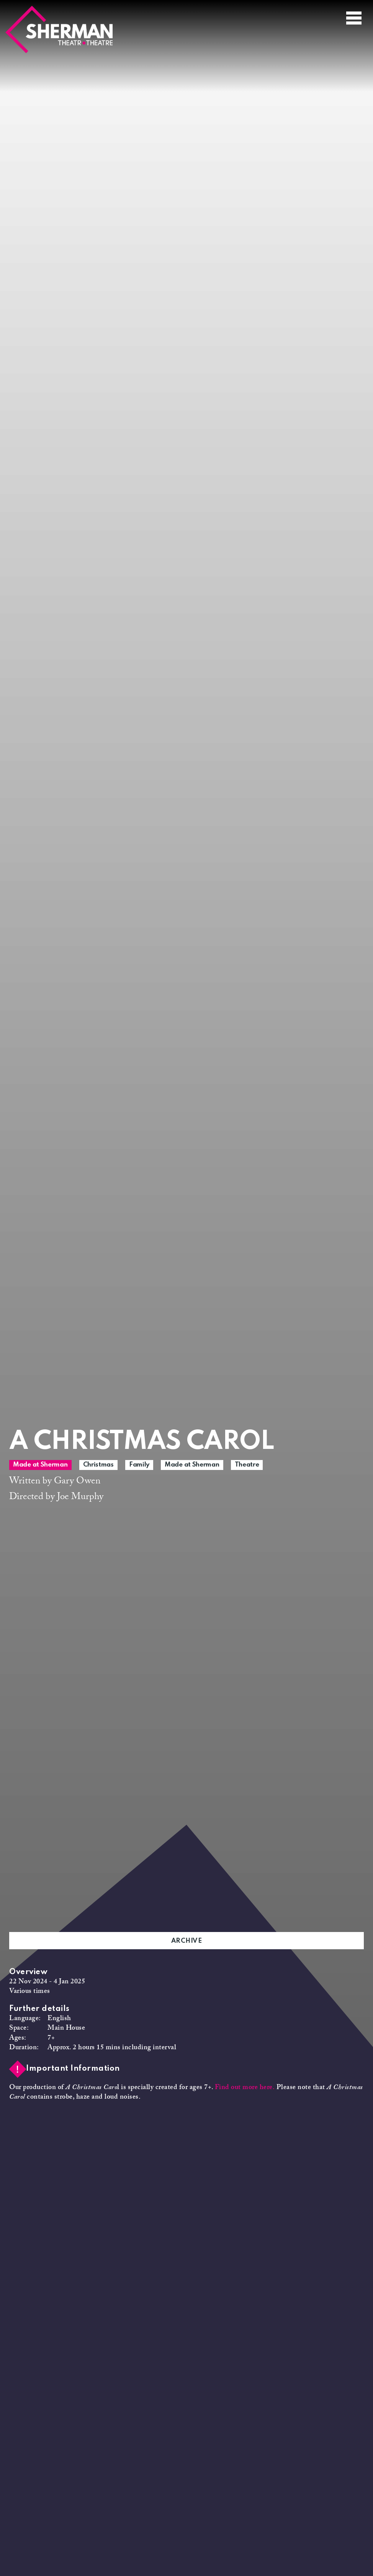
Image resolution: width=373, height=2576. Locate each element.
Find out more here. (245, 2088)
